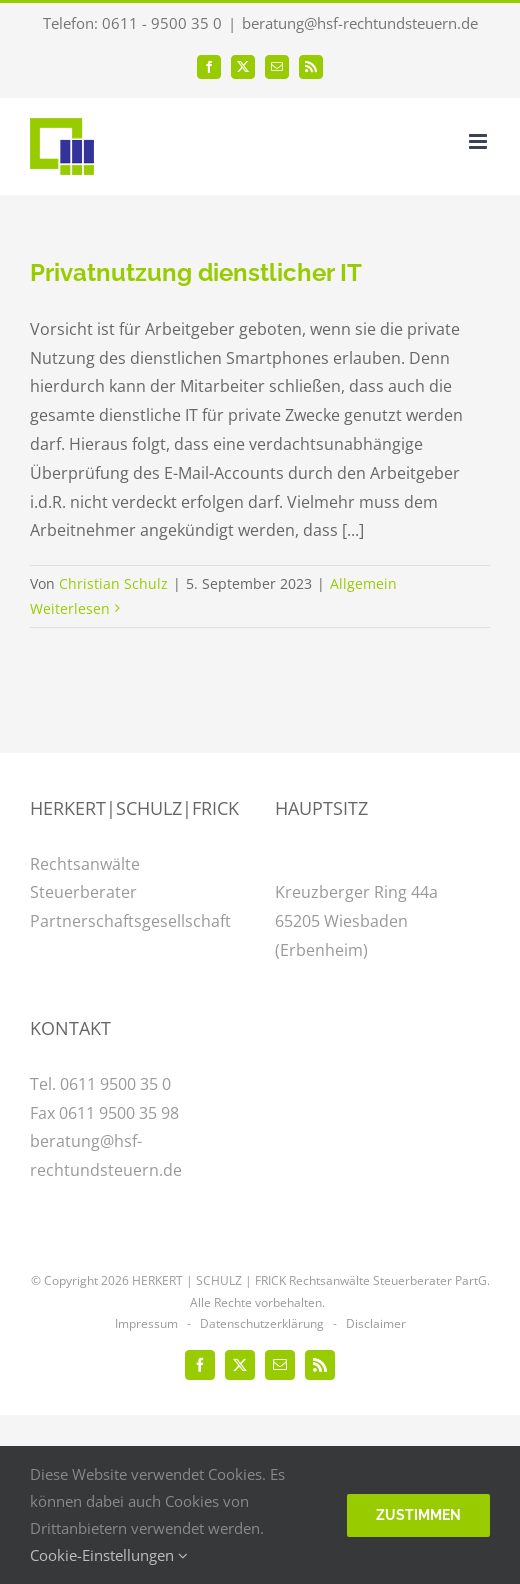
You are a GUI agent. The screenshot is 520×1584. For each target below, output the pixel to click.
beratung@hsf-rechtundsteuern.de (360, 23)
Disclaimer (376, 1323)
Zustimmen (418, 1515)
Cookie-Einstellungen (109, 1555)
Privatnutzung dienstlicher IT (196, 272)
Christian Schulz (113, 583)
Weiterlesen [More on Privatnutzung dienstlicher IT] (70, 608)
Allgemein (363, 583)
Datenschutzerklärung (262, 1323)
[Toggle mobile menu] (479, 141)
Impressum (146, 1323)
